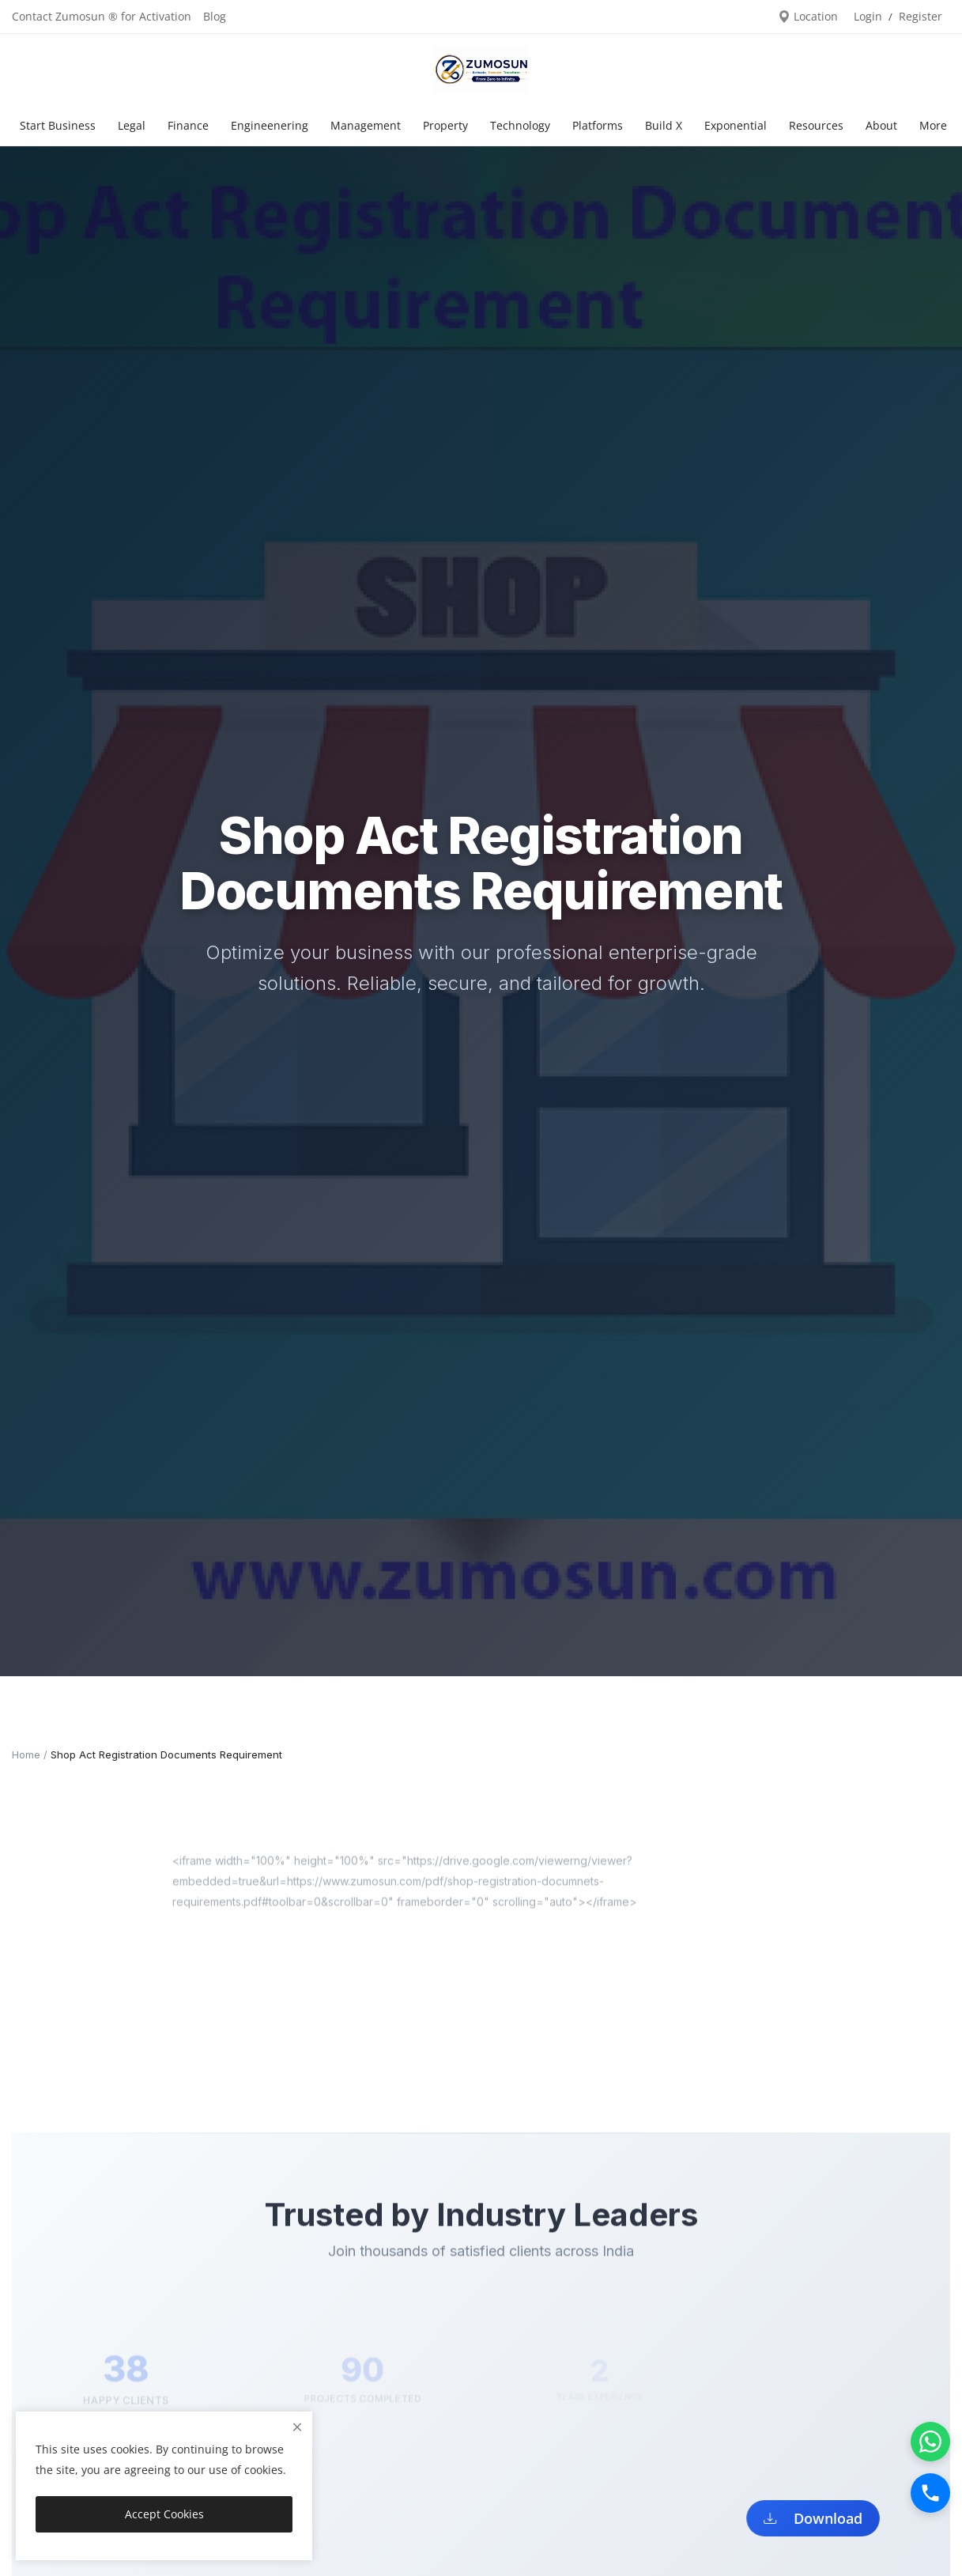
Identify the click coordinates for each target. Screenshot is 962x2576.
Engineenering (269, 125)
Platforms (597, 125)
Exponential (735, 125)
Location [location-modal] (808, 16)
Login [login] (868, 16)
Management (365, 125)
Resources (816, 125)
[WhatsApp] (930, 2441)
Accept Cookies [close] (164, 2513)
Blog (214, 16)
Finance (188, 125)
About (881, 125)
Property (445, 125)
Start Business (58, 125)
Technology (520, 125)
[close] (297, 2426)
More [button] (933, 125)
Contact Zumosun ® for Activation (101, 16)
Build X (663, 125)
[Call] (930, 2493)
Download (820, 2517)
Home (26, 1754)
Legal (131, 125)
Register (920, 16)
